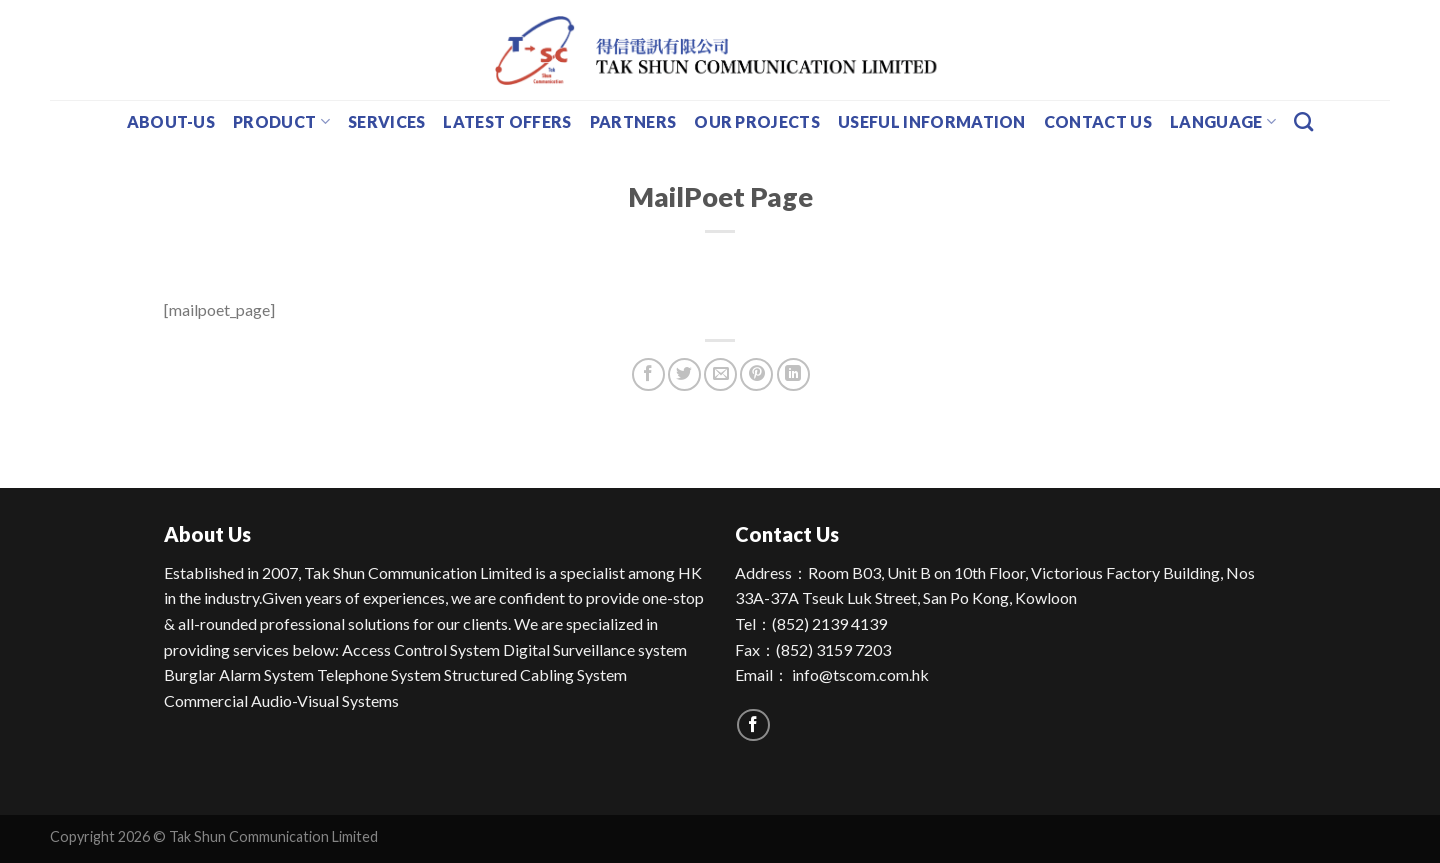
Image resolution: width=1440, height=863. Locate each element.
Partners (633, 121)
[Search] (1303, 121)
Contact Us (1098, 121)
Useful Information (932, 121)
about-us (171, 121)
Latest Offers (507, 121)
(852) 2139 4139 (829, 623)
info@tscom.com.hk (860, 674)
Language (1223, 122)
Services (387, 121)
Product (281, 122)
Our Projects (757, 121)
